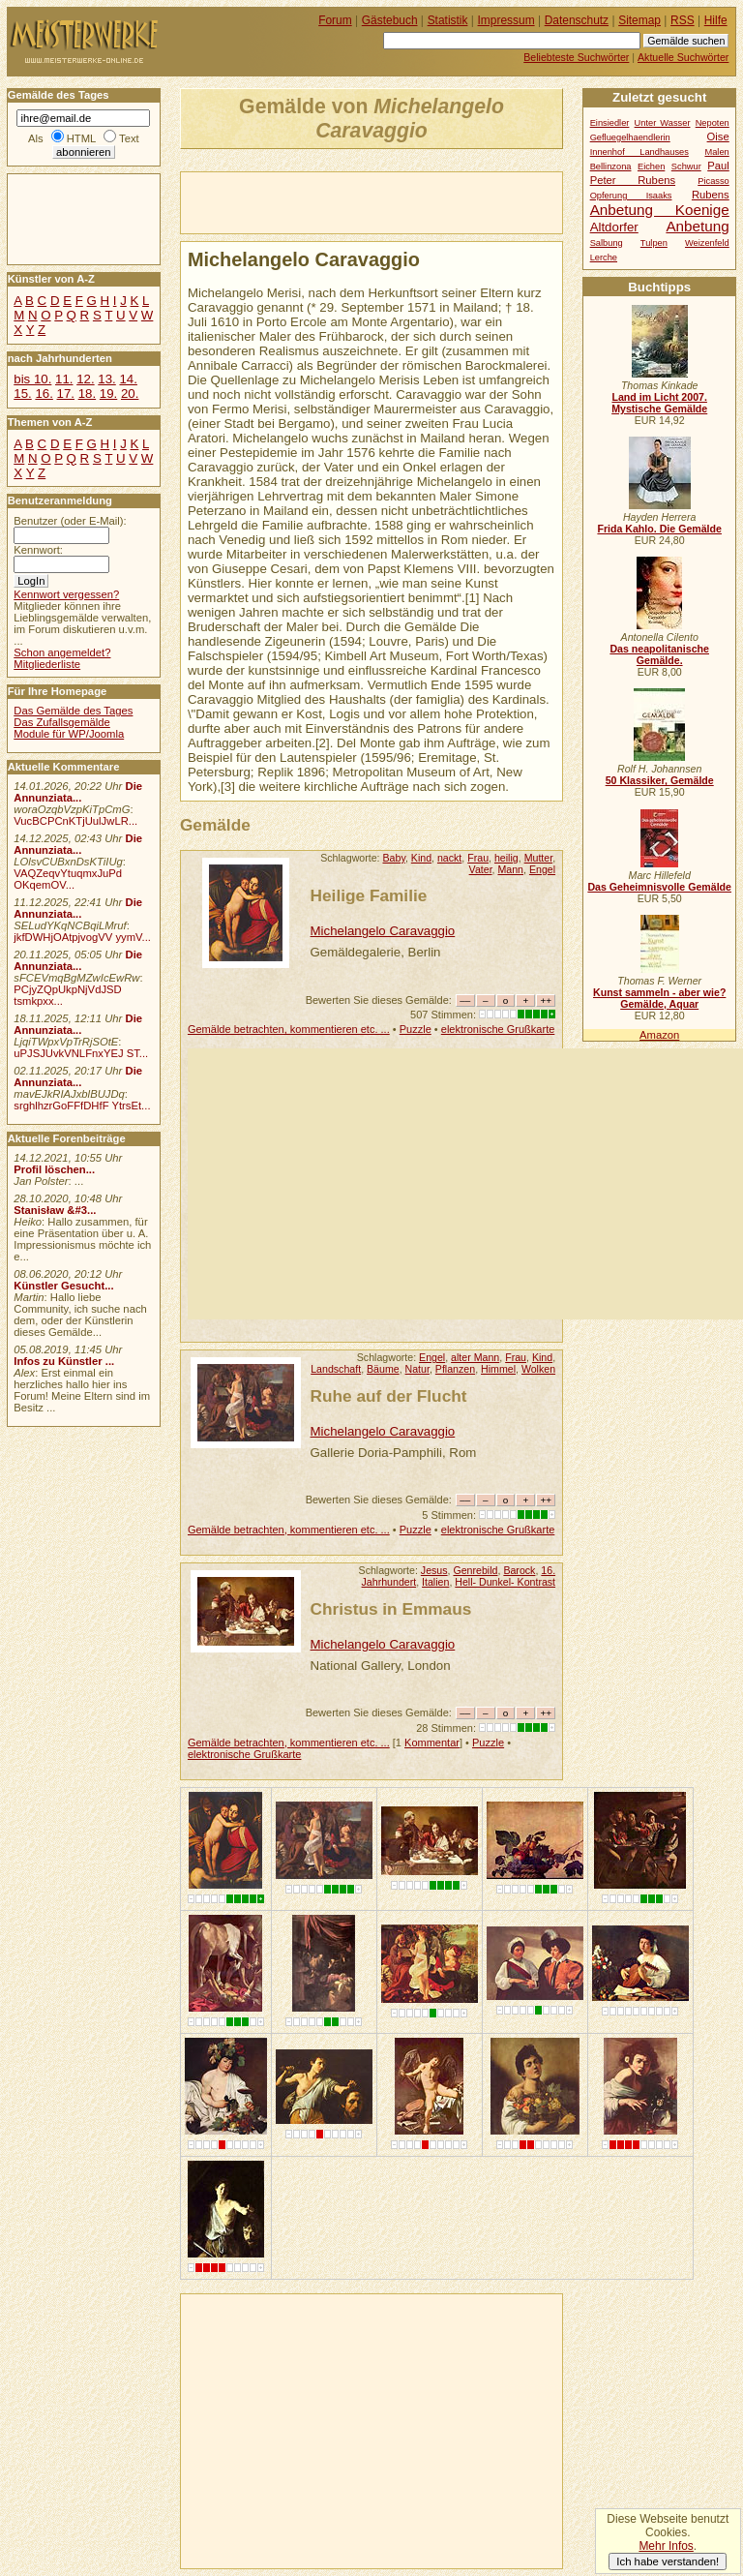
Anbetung (697, 226)
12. (85, 379)
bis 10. (32, 379)
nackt (449, 858)
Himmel (498, 1369)
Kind (421, 858)
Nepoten (712, 123)
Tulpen (654, 243)
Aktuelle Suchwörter (683, 57)
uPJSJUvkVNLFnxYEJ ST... (81, 1053)
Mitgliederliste (47, 664)
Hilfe (716, 20)
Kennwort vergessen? (66, 594)
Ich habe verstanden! (667, 2561)
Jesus (434, 1570)
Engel (542, 869)
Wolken (538, 1369)
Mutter (538, 858)
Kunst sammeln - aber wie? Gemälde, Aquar (659, 998)
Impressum (506, 20)
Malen (716, 152)
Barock (519, 1570)
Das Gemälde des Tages (73, 710)
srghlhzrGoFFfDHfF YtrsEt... (82, 1105)
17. (65, 393)
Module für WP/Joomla (69, 734)
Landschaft (336, 1369)
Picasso (713, 181)
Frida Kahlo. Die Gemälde (659, 528)
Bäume (383, 1369)
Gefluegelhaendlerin (630, 137)
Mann (510, 869)
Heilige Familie (369, 895)
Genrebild (475, 1570)
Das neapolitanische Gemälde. (659, 654)
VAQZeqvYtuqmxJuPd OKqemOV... (68, 879)
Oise (718, 136)
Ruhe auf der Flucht (389, 1396)
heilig (506, 858)
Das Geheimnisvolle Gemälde (659, 887)
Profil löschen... (54, 1169)
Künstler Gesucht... (63, 1285)
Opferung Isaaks (631, 195)
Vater (480, 869)
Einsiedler (610, 123)
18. (87, 393)
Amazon (659, 1035)
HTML (81, 138)
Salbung (606, 243)
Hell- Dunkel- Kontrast (505, 1582)
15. (22, 393)
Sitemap (639, 20)
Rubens (710, 194)
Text (129, 138)
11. (64, 379)
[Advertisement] (407, 201)
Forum (335, 20)
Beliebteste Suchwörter (576, 57)
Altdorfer (614, 227)
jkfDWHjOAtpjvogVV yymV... (82, 937)
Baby (394, 858)
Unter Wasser (663, 123)
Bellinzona (611, 166)
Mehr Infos (666, 2546)
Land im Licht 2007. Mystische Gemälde (659, 402)
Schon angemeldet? (62, 652)
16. (43, 393)
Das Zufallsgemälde (62, 722)
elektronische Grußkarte (498, 1029)
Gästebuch (390, 20)
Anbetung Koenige (659, 209)
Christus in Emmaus (391, 1609)
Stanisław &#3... (55, 1210)
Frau (478, 858)
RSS (682, 20)
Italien (435, 1582)
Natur (417, 1369)
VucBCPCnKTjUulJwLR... (75, 821)
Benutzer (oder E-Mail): (70, 521)
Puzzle (415, 1029)
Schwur (686, 166)
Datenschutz (577, 20)
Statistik (448, 20)
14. (127, 379)
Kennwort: (38, 550)
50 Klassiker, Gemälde (660, 780)
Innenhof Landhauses (639, 152)
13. (106, 379)
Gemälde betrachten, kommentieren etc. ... (289, 1029)
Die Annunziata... (78, 791)
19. (108, 393)
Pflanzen (455, 1369)
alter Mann (475, 1357)
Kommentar (432, 1742)
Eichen (651, 166)
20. (129, 393)
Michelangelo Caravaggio (383, 931)
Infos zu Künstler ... (64, 1361)
